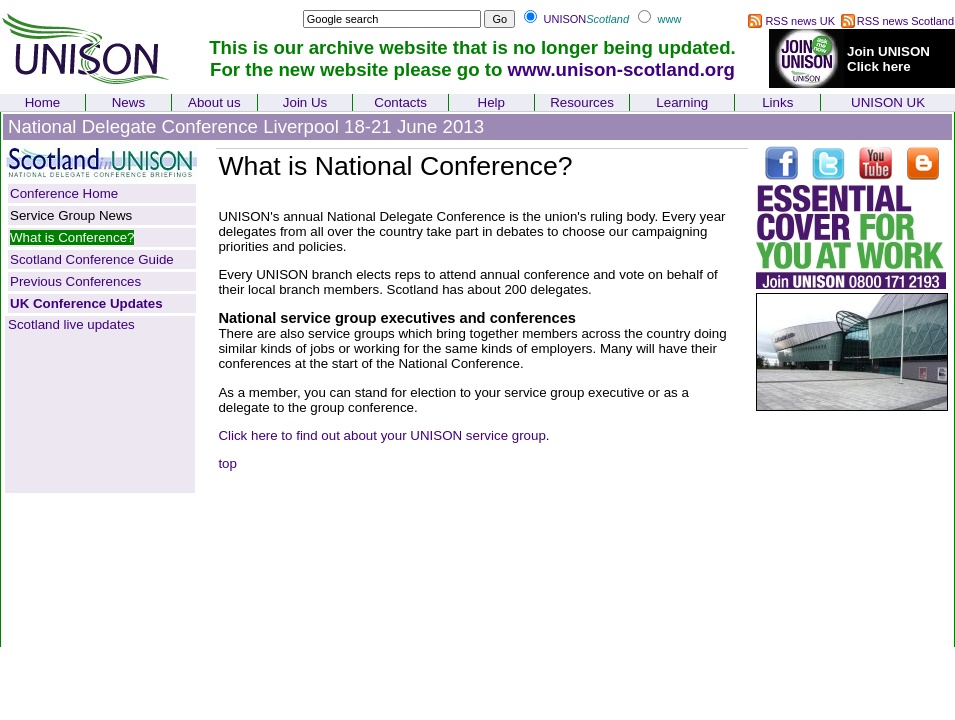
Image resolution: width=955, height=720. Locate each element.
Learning (682, 102)
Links (777, 102)
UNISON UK (888, 102)
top (227, 463)
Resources (582, 102)
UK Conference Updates (86, 303)
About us (214, 102)
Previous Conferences (75, 281)
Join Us (305, 102)
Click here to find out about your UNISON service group (381, 435)
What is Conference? (72, 237)
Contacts (400, 102)
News (128, 102)
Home (43, 102)
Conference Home (64, 193)
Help (491, 102)
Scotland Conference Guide (92, 259)
